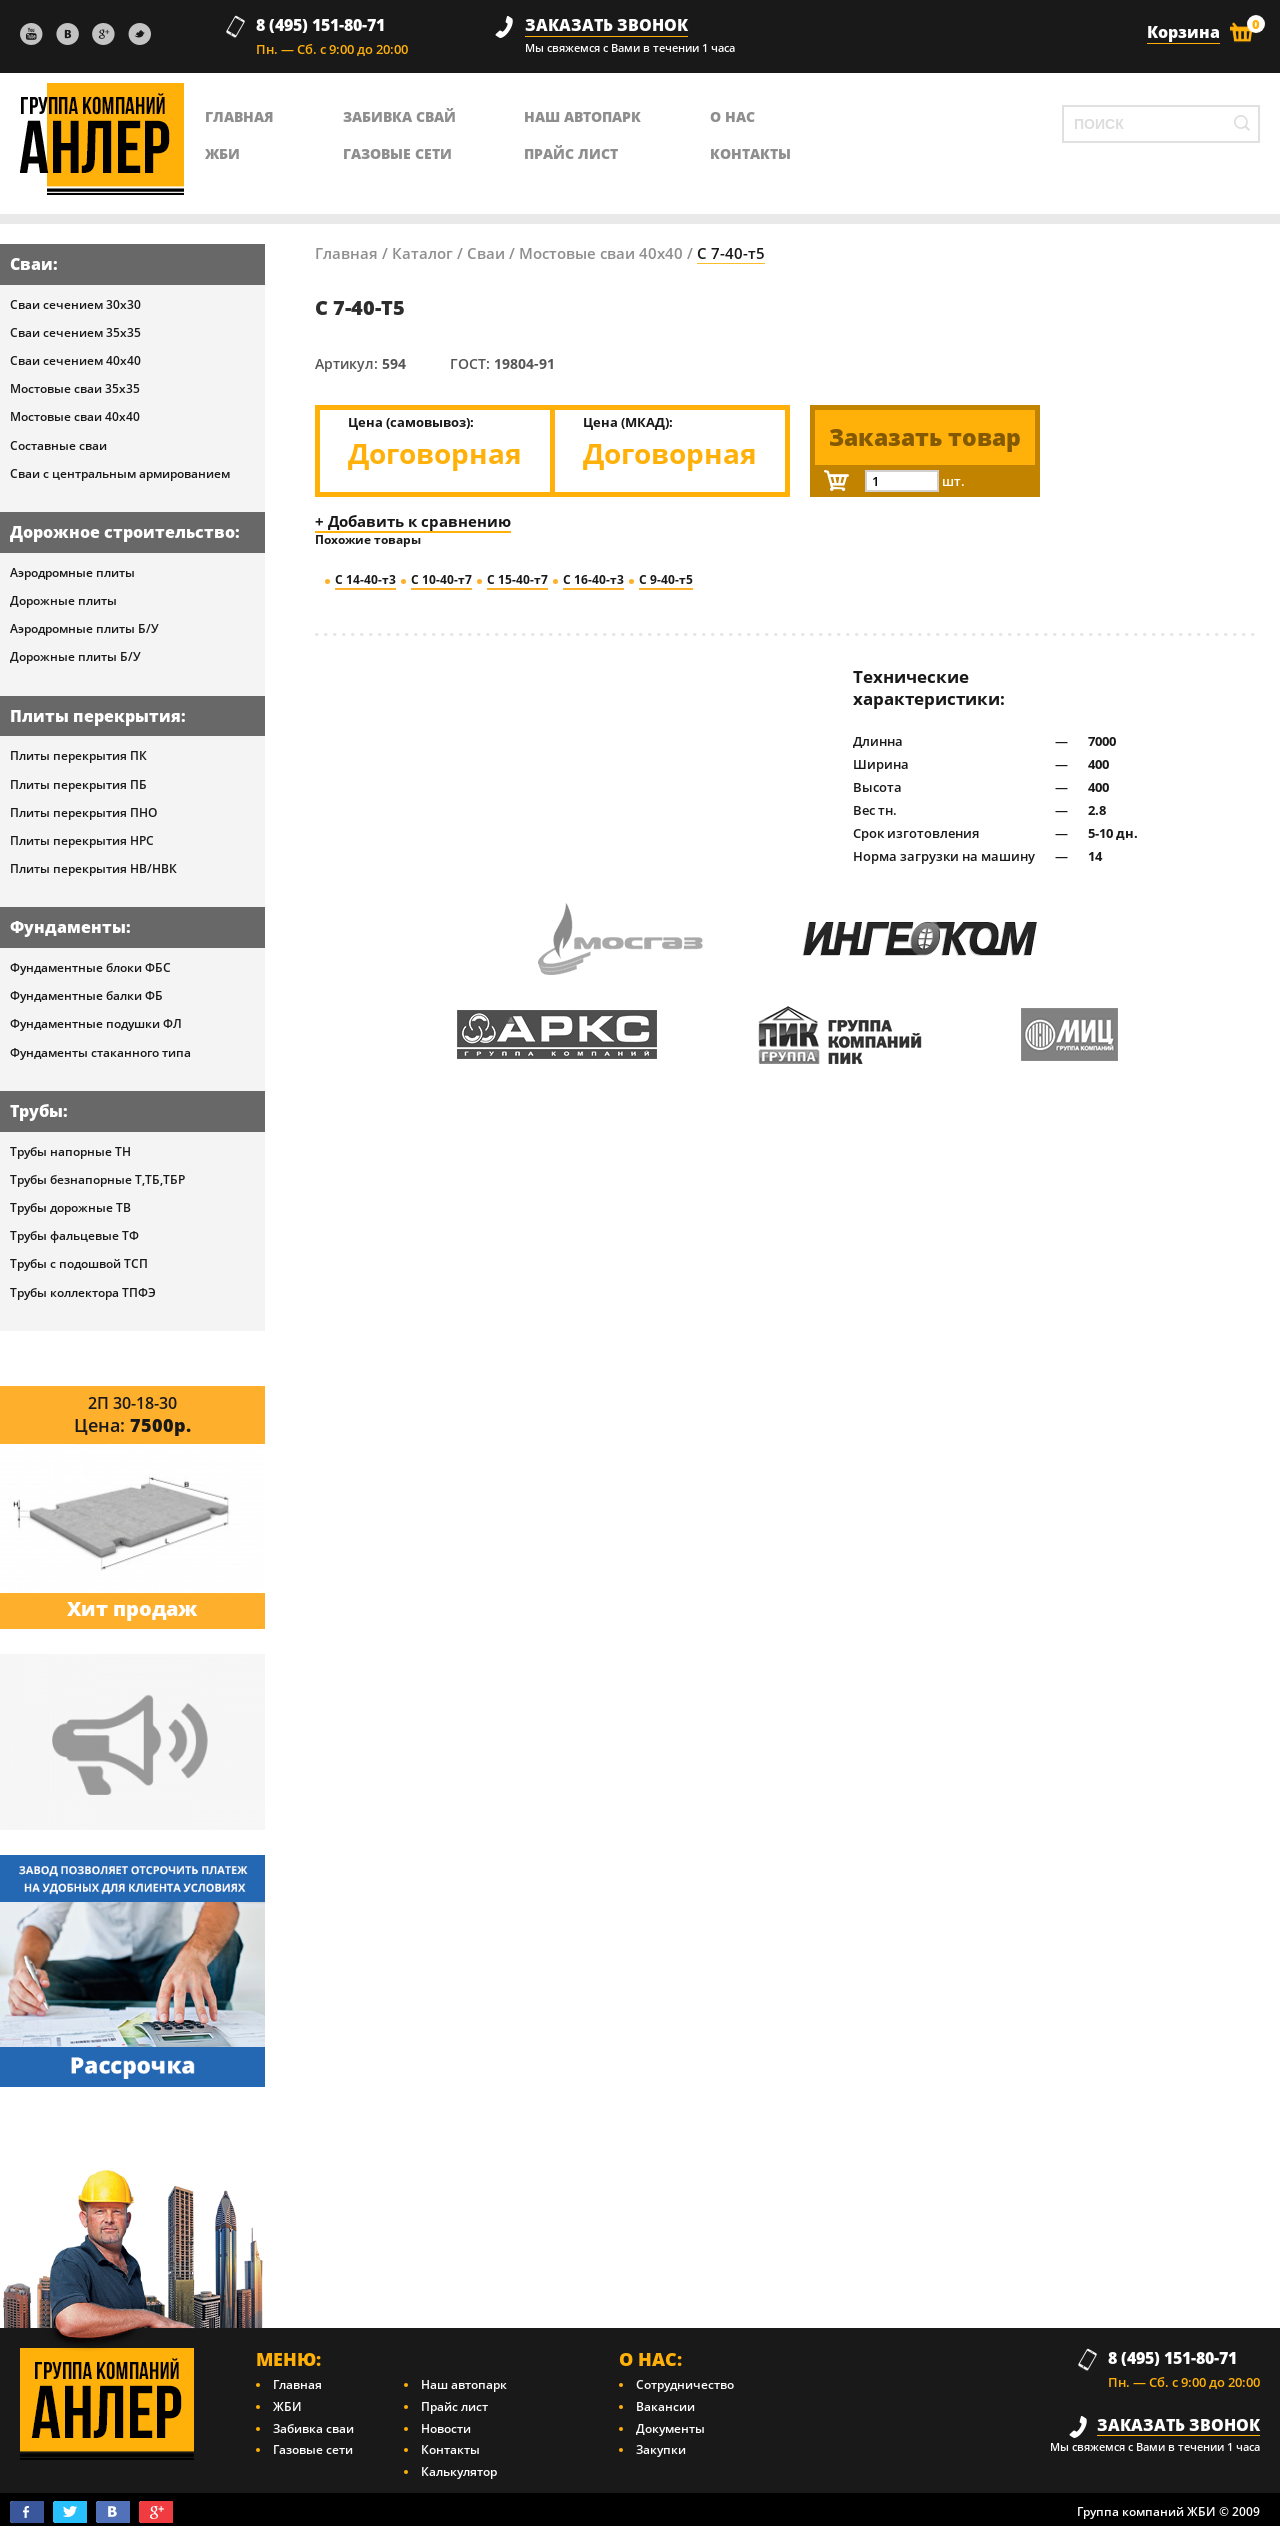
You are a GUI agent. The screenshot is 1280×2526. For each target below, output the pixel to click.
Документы (670, 2428)
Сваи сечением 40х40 (75, 360)
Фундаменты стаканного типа (100, 1052)
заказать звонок (606, 25)
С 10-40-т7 (441, 579)
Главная (346, 253)
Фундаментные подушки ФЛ (96, 1023)
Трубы (36, 1111)
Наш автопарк (582, 117)
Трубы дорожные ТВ (70, 1207)
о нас (732, 117)
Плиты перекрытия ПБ (78, 784)
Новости (446, 2428)
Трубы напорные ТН (70, 1151)
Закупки (661, 2449)
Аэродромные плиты (72, 572)
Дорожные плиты (63, 600)
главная (239, 117)
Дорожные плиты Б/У (75, 656)
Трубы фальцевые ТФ (74, 1235)
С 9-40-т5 (666, 579)
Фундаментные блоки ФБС (90, 967)
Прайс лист (571, 154)
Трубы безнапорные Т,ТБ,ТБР (97, 1179)
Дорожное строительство (122, 532)
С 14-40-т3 (365, 579)
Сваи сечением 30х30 (75, 304)
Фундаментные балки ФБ (86, 995)
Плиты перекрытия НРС (82, 840)
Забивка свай (399, 117)
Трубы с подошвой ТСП (79, 1263)
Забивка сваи (313, 2428)
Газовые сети (397, 154)
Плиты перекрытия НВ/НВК (93, 868)
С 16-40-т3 (593, 579)
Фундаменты (68, 927)
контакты (750, 154)
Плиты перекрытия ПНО (83, 812)
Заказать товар (925, 437)
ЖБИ (222, 154)
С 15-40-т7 (517, 579)
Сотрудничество (685, 2384)
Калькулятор (459, 2471)
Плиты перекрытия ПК (78, 755)
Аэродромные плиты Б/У (84, 628)
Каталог (422, 253)
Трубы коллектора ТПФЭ (83, 1292)
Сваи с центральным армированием (120, 473)
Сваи (31, 264)
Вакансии (665, 2406)
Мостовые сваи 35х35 (75, 388)
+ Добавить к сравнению (413, 521)
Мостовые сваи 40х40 (75, 416)
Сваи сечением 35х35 (75, 332)
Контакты (450, 2449)
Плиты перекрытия (95, 716)
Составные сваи (58, 445)
